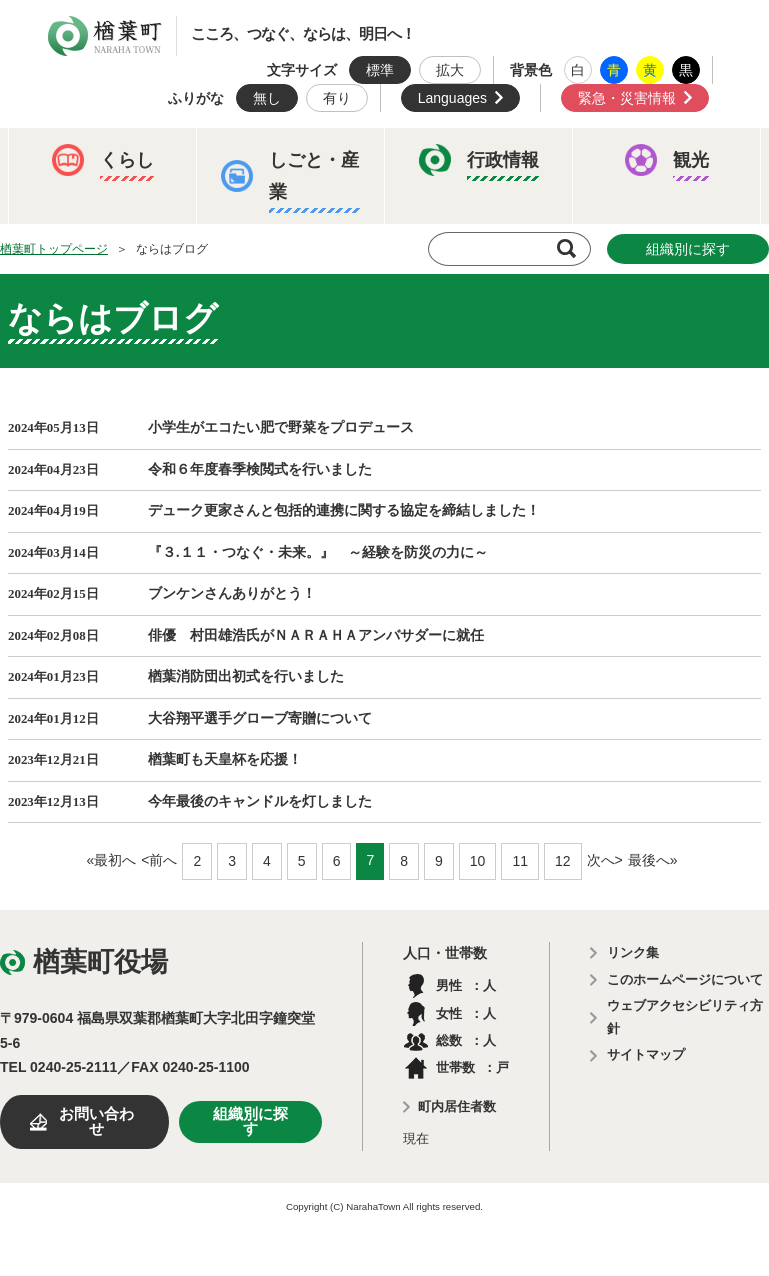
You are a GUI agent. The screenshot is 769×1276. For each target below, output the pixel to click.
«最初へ (111, 860)
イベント (71, 247)
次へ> (605, 860)
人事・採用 (356, 309)
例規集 (286, 371)
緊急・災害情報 (627, 98)
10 (478, 861)
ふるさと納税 (85, 309)
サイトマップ (646, 1054)
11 (520, 861)
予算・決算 (224, 309)
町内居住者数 (457, 1106)
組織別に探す (250, 1121)
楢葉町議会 (488, 309)
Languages (452, 98)
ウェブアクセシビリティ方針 (685, 1017)
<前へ (159, 860)
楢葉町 (105, 36)
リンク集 (633, 952)
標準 (380, 70)
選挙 (189, 371)
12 (563, 861)
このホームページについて (685, 979)
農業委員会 (78, 371)
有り (337, 98)
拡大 (450, 70)
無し (267, 98)
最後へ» (653, 860)
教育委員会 (620, 309)
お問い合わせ (96, 1121)
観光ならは (196, 247)
